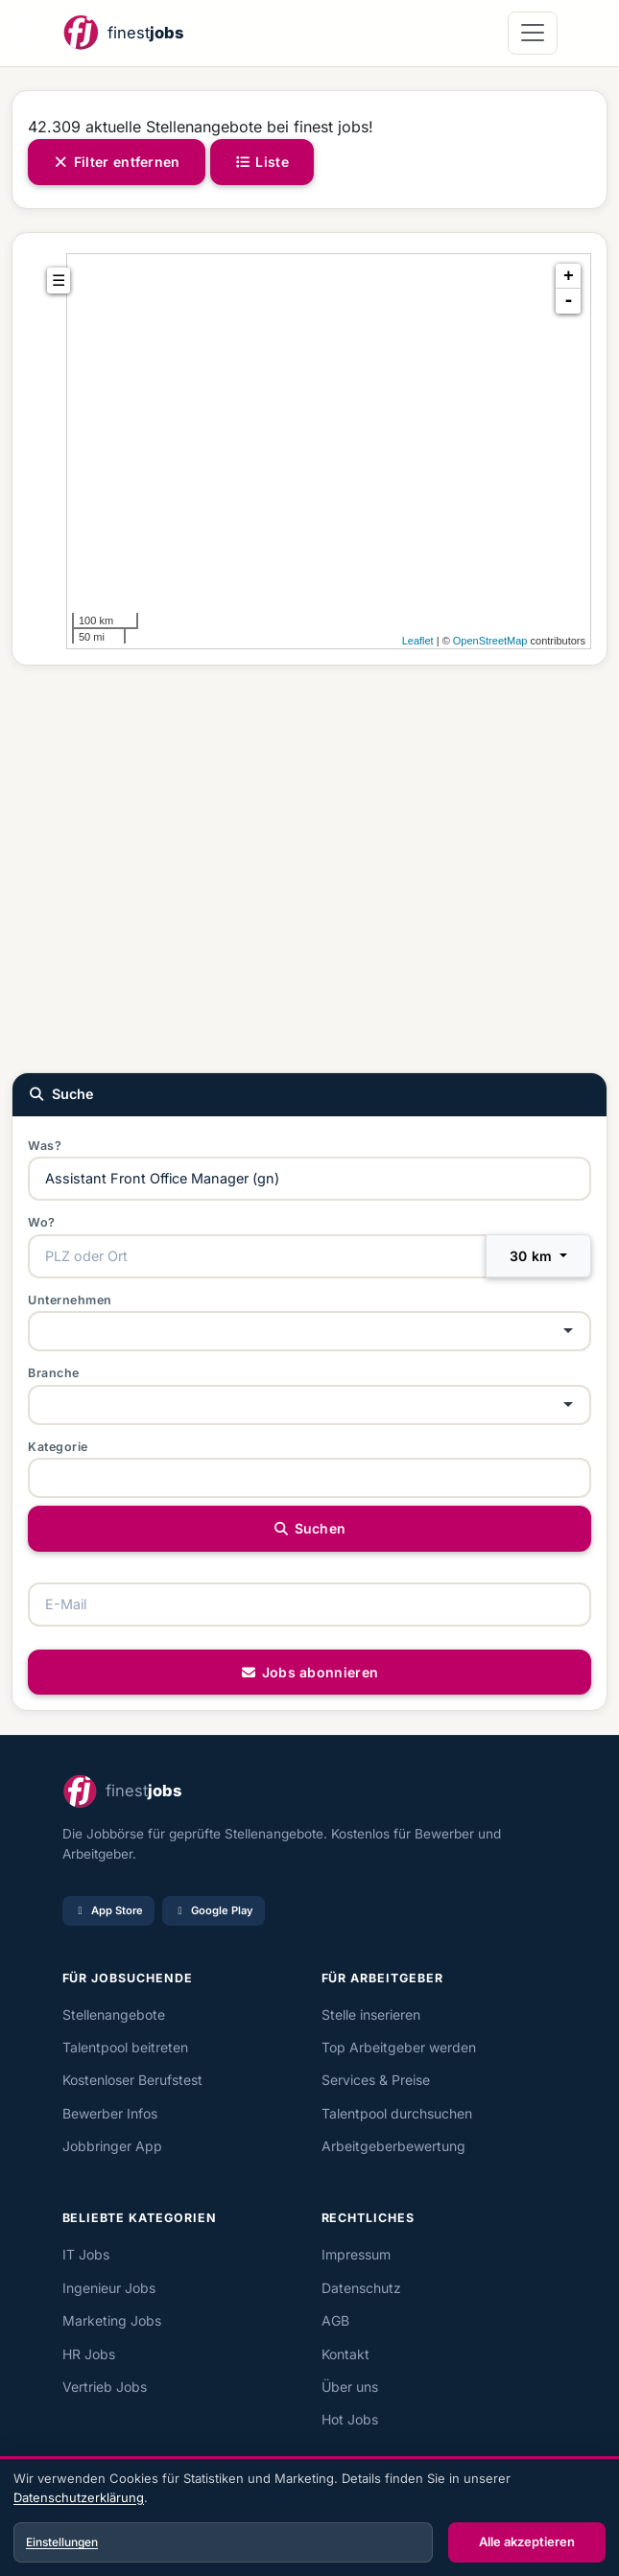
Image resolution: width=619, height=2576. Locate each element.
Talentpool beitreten (125, 2047)
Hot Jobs (349, 2419)
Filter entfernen (116, 161)
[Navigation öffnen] (532, 33)
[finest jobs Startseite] (122, 33)
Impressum (356, 2254)
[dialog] (309, 2518)
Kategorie (58, 1447)
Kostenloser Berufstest (132, 2080)
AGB (335, 2320)
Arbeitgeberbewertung (393, 2146)
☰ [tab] (58, 280)
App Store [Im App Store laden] (108, 1910)
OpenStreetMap (490, 640)
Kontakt (345, 2354)
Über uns (349, 2386)
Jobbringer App (112, 2146)
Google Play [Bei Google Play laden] (213, 1910)
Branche (54, 1373)
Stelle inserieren (370, 2014)
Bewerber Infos (109, 2113)
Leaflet (418, 640)
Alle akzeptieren (527, 2541)
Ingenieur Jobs (108, 2288)
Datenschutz (361, 2288)
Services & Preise (375, 2080)
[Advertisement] (309, 867)
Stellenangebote (113, 2014)
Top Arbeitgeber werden (398, 2047)
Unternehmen (70, 1300)
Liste (262, 161)
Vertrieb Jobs (104, 2386)
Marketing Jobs (111, 2320)
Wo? (42, 1222)
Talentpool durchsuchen (396, 2113)
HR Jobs (88, 2354)
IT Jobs (85, 2254)
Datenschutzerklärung (78, 2497)
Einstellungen (62, 2542)
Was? (44, 1145)
